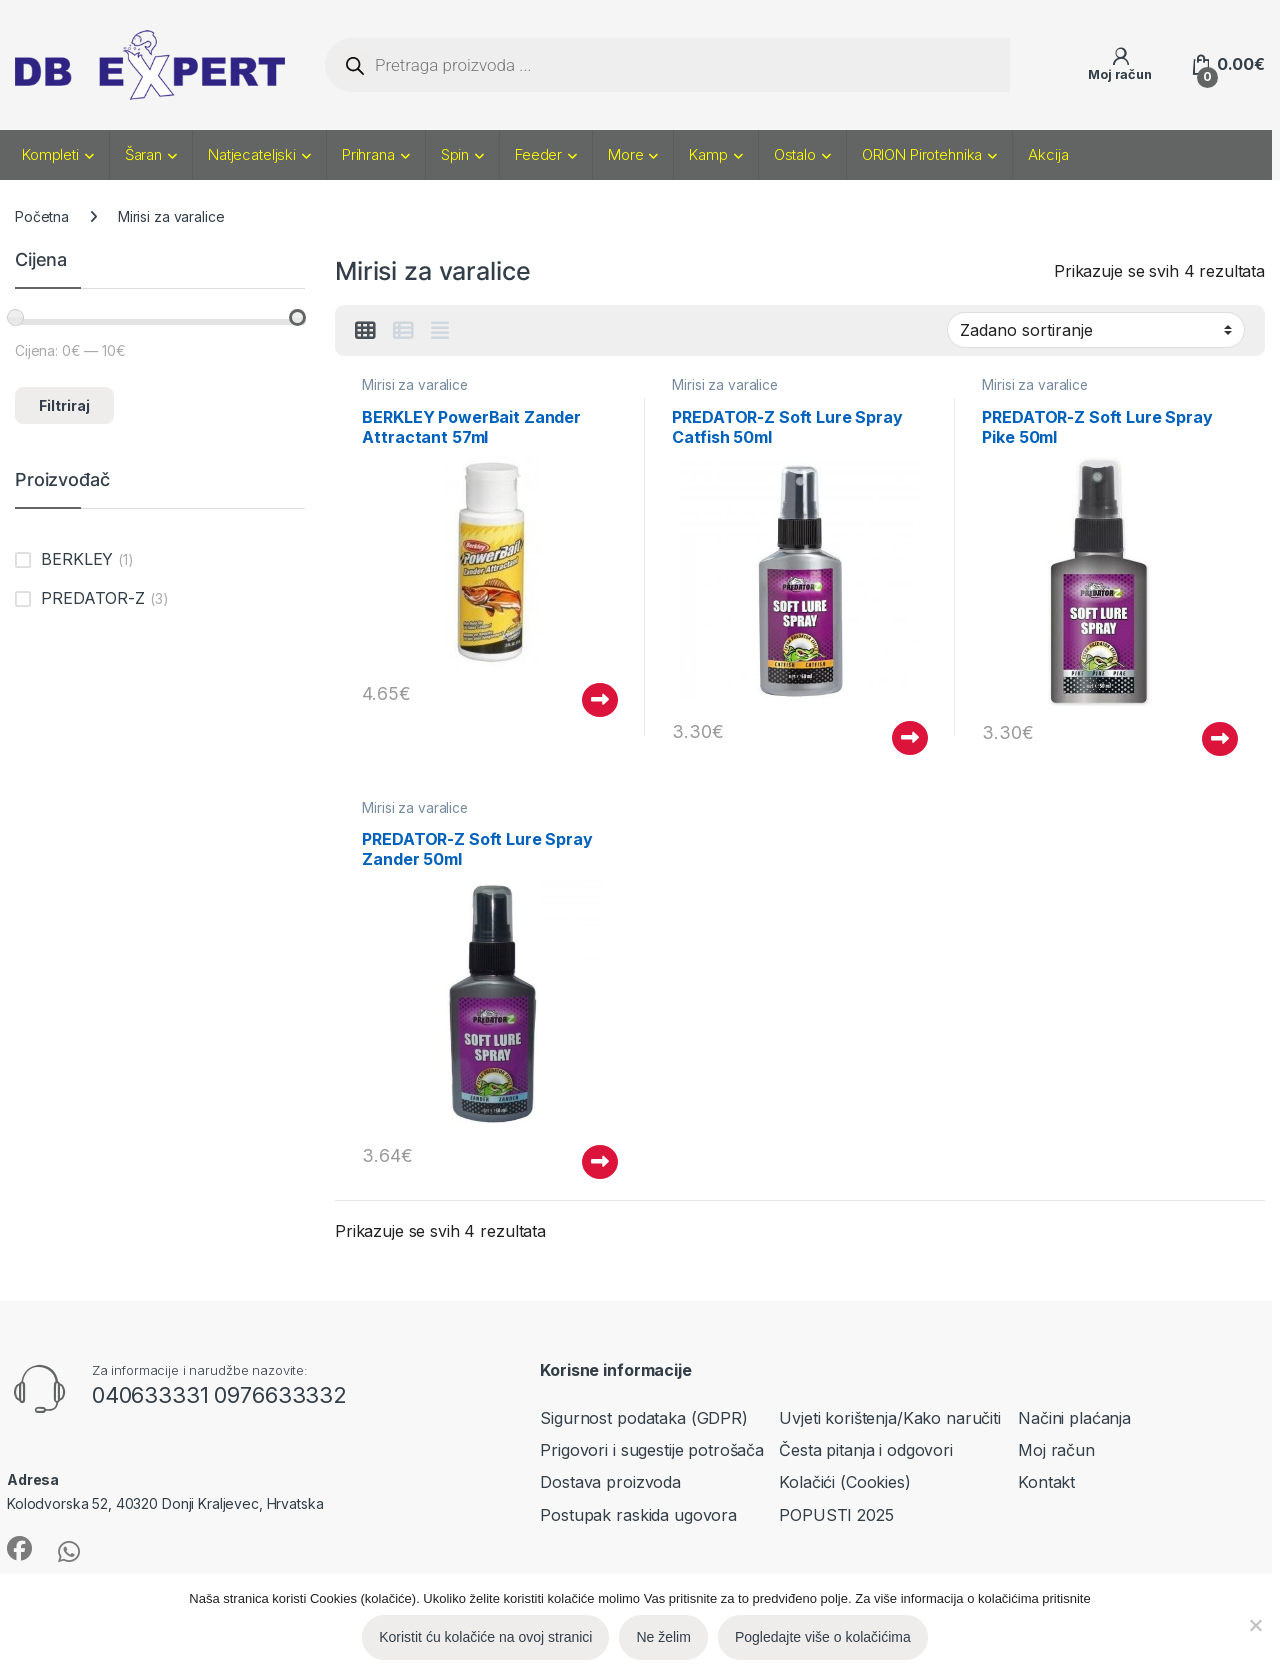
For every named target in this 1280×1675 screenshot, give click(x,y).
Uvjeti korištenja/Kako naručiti (890, 1418)
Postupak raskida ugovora (638, 1515)
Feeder (538, 154)
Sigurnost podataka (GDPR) (644, 1418)
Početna (42, 216)
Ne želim (663, 1637)
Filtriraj (64, 405)
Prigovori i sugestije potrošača (652, 1450)
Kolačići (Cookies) (844, 1482)
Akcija (1048, 154)
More (625, 154)
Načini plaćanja (1074, 1418)
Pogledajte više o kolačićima (823, 1637)
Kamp (708, 154)
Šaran (143, 154)
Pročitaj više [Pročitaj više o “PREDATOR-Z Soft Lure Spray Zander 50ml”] (600, 1162)
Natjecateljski (252, 154)
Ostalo (795, 154)
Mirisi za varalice (414, 385)
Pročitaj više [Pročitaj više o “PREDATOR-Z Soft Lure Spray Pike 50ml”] (1220, 739)
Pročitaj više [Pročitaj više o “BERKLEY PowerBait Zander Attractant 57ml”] (600, 700)
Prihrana (368, 154)
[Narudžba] (1096, 330)
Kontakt (1046, 1482)
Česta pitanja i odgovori (866, 1450)
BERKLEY (77, 559)
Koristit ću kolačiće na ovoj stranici (485, 1637)
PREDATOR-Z (93, 598)
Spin (455, 154)
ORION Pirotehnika (922, 154)
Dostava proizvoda (610, 1482)
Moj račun (1056, 1450)
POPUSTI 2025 (836, 1515)
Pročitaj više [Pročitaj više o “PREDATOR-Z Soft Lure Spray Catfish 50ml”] (910, 738)
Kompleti (50, 154)
